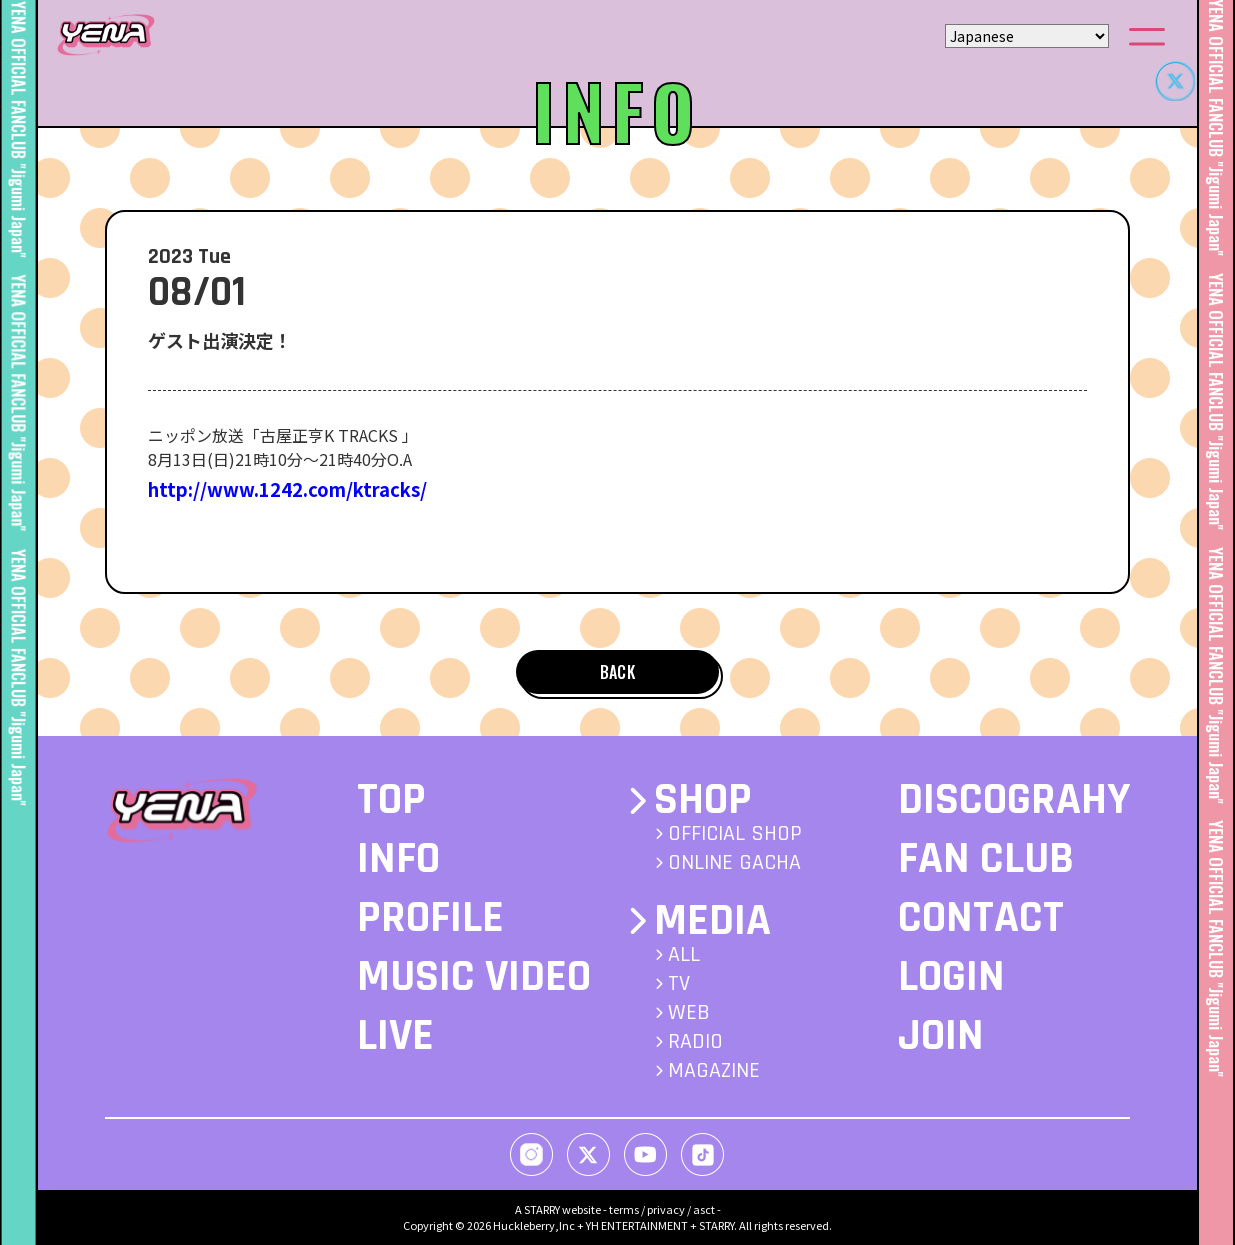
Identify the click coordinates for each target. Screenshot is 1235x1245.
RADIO (695, 1042)
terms (624, 1209)
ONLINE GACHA (734, 863)
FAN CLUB (986, 859)
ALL (684, 955)
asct (704, 1209)
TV (679, 984)
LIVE (395, 1036)
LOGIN (951, 977)
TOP (391, 800)
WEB (689, 1013)
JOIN (941, 1036)
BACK (617, 672)
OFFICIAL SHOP (735, 834)
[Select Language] (1027, 36)
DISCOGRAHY (1014, 800)
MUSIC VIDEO (474, 977)
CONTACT (981, 918)
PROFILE (430, 918)
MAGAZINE (714, 1071)
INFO (398, 859)
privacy (666, 1209)
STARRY (542, 1209)
